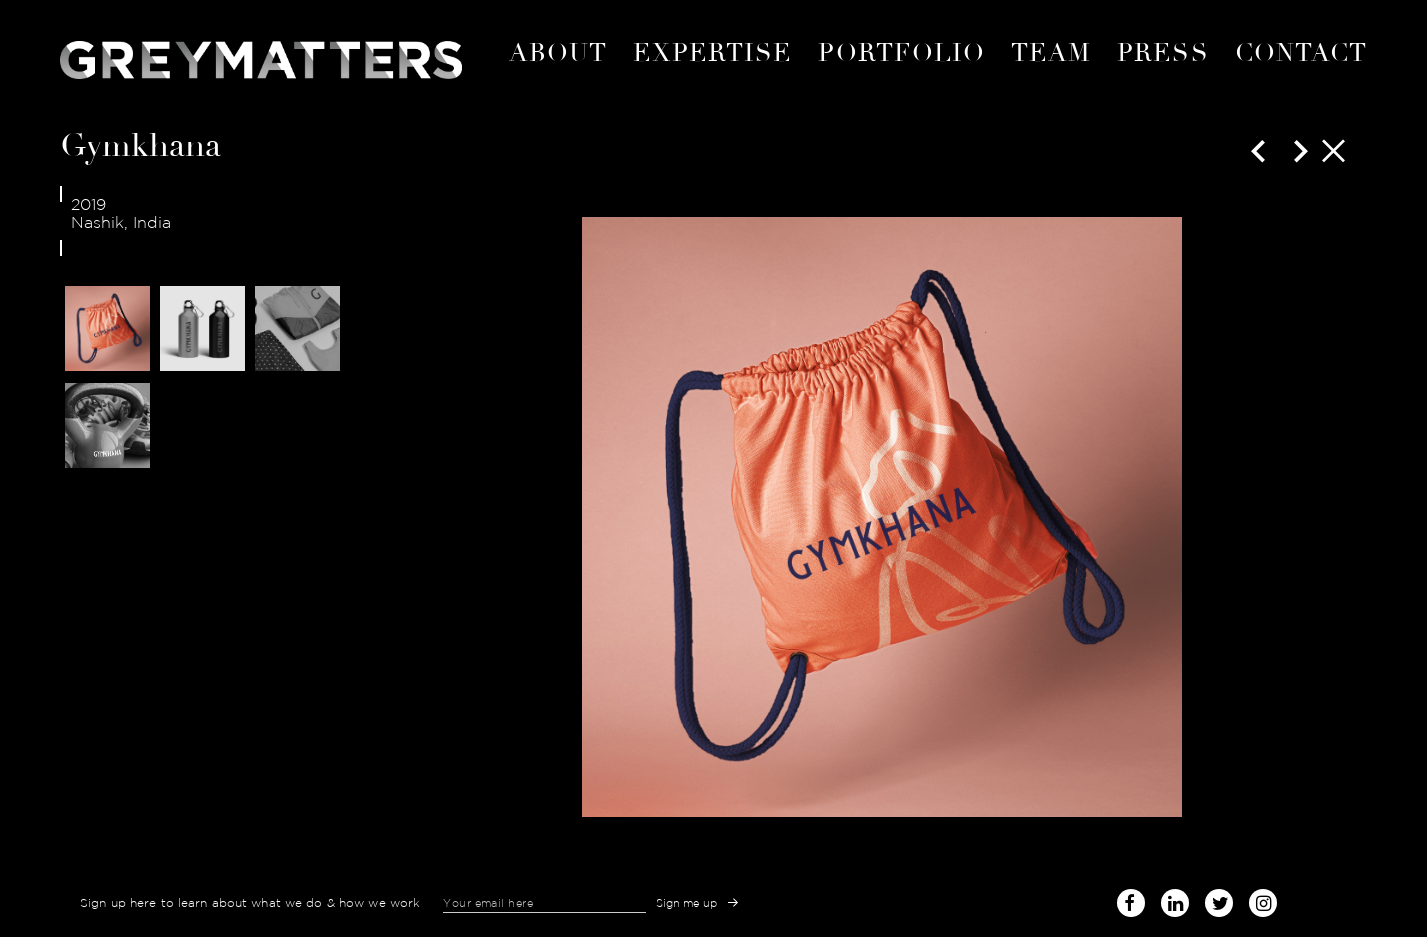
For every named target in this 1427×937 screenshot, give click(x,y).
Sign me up (687, 903)
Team (1051, 53)
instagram (1263, 899)
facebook (1131, 899)
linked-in (1175, 903)
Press (1162, 53)
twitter (1219, 899)
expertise (713, 53)
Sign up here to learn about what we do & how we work (250, 903)
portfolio (901, 53)
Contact (1301, 53)
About (558, 53)
